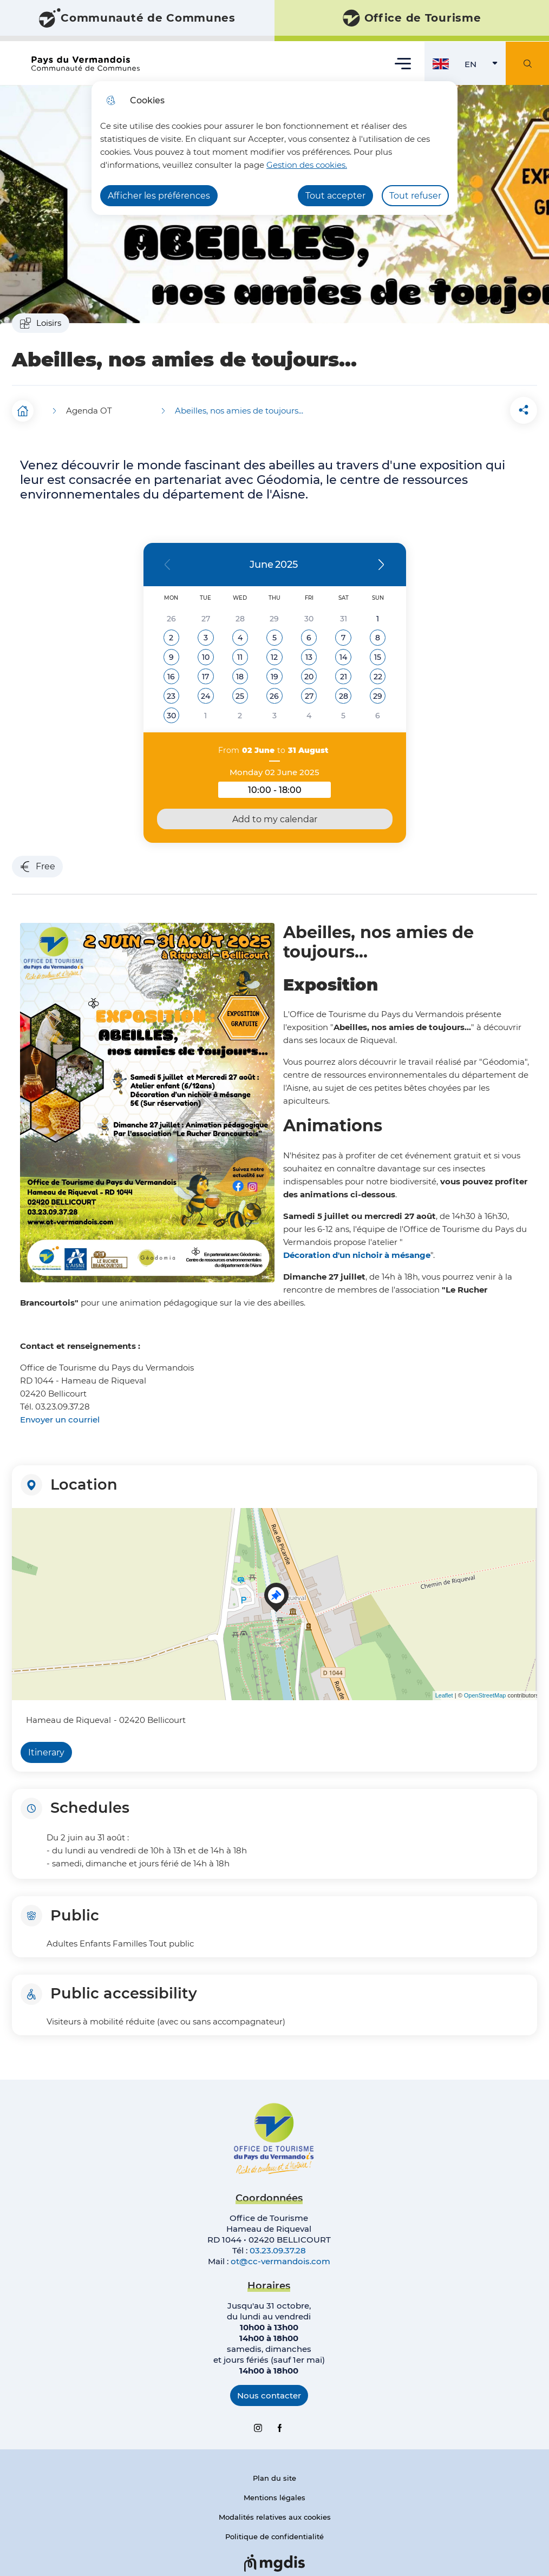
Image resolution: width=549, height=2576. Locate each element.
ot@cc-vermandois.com (280, 2257)
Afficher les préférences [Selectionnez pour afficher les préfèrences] (159, 196)
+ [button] (22, 1519)
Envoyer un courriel (60, 1416)
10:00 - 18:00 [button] (289, 787)
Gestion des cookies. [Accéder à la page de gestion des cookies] (306, 165)
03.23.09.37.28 (278, 2246)
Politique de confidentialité (274, 2532)
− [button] (22, 1535)
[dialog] (275, 148)
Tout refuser (415, 196)
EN (485, 67)
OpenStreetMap (485, 1691)
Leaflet (444, 1691)
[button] (465, 408)
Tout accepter (335, 196)
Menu (403, 63)
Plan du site (274, 2474)
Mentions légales (274, 2493)
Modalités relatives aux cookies (275, 2513)
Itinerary (46, 1748)
